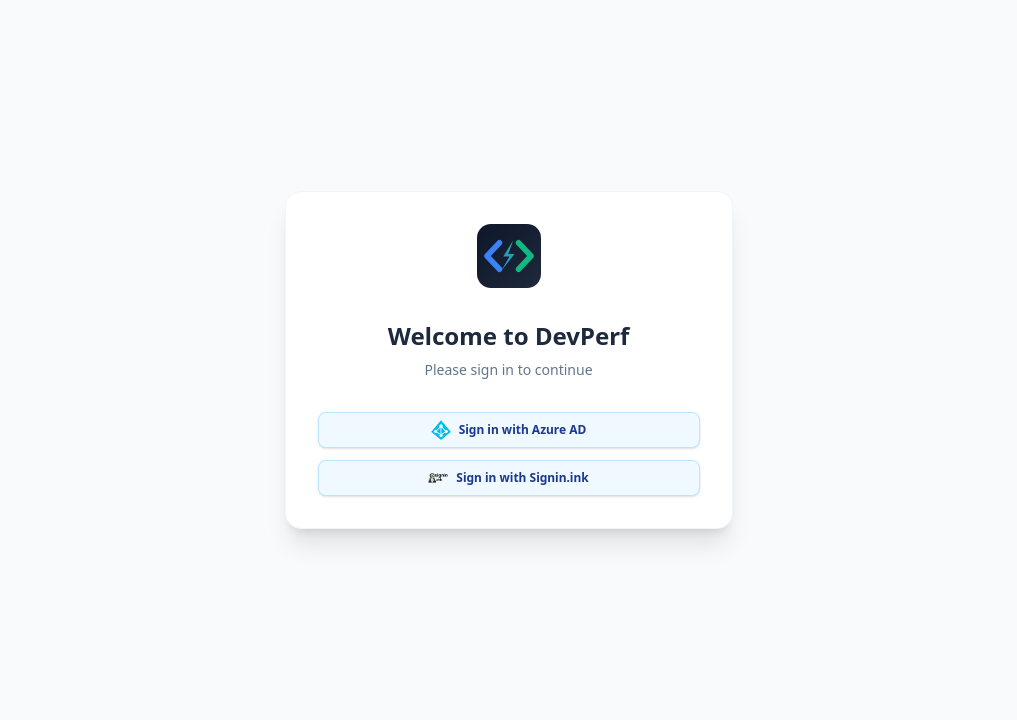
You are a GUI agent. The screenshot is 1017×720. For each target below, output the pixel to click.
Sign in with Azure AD (509, 430)
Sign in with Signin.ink (508, 478)
